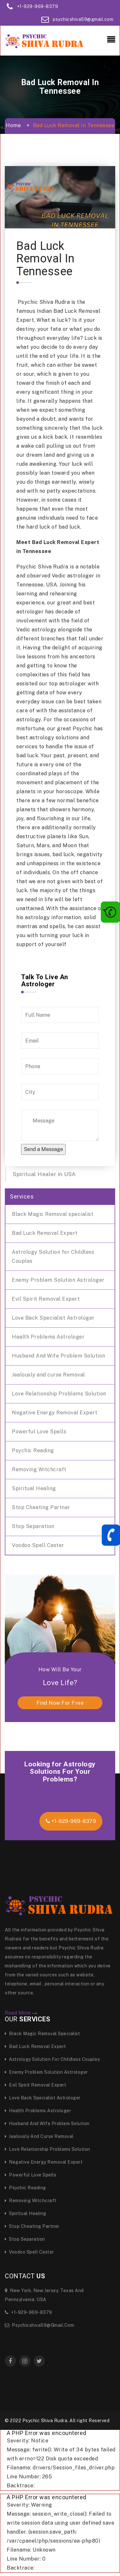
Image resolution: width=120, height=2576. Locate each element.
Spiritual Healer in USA (44, 1174)
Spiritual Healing (34, 1488)
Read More (21, 2013)
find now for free (60, 1703)
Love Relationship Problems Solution (59, 1394)
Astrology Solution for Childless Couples (53, 1256)
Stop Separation (33, 1526)
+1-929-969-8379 (37, 6)
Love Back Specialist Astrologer (53, 1318)
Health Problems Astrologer (48, 1337)
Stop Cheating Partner (41, 1507)
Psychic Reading (33, 1450)
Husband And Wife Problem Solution (58, 1356)
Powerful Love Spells (39, 1432)
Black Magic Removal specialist (52, 1214)
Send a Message (43, 1149)
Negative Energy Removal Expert (54, 1413)
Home (13, 125)
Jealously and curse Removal (48, 1375)
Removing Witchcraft (39, 1469)
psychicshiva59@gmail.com (83, 19)
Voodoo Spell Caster (38, 1545)
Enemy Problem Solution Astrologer (58, 1280)
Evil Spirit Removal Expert (46, 1299)
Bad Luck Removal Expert (45, 1233)
